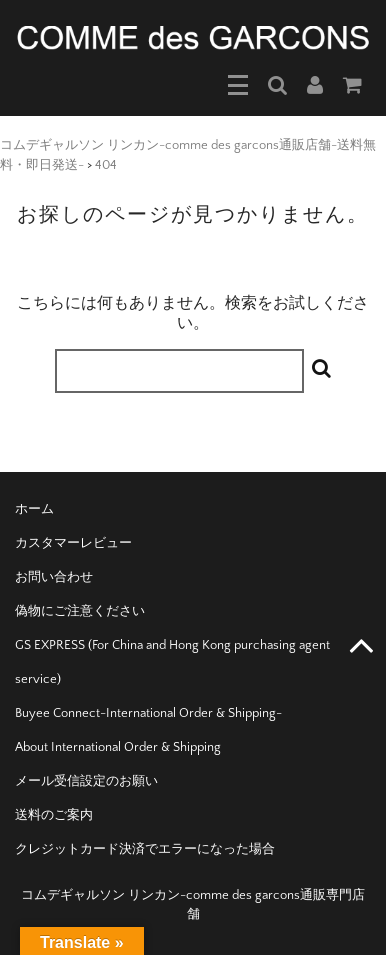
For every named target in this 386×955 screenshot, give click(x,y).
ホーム (34, 509)
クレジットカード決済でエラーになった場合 (145, 849)
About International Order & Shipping (118, 747)
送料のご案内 (54, 815)
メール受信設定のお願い (86, 781)
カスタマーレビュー (73, 543)
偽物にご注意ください (80, 611)
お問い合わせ (54, 577)
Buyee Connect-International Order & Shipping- (148, 713)
